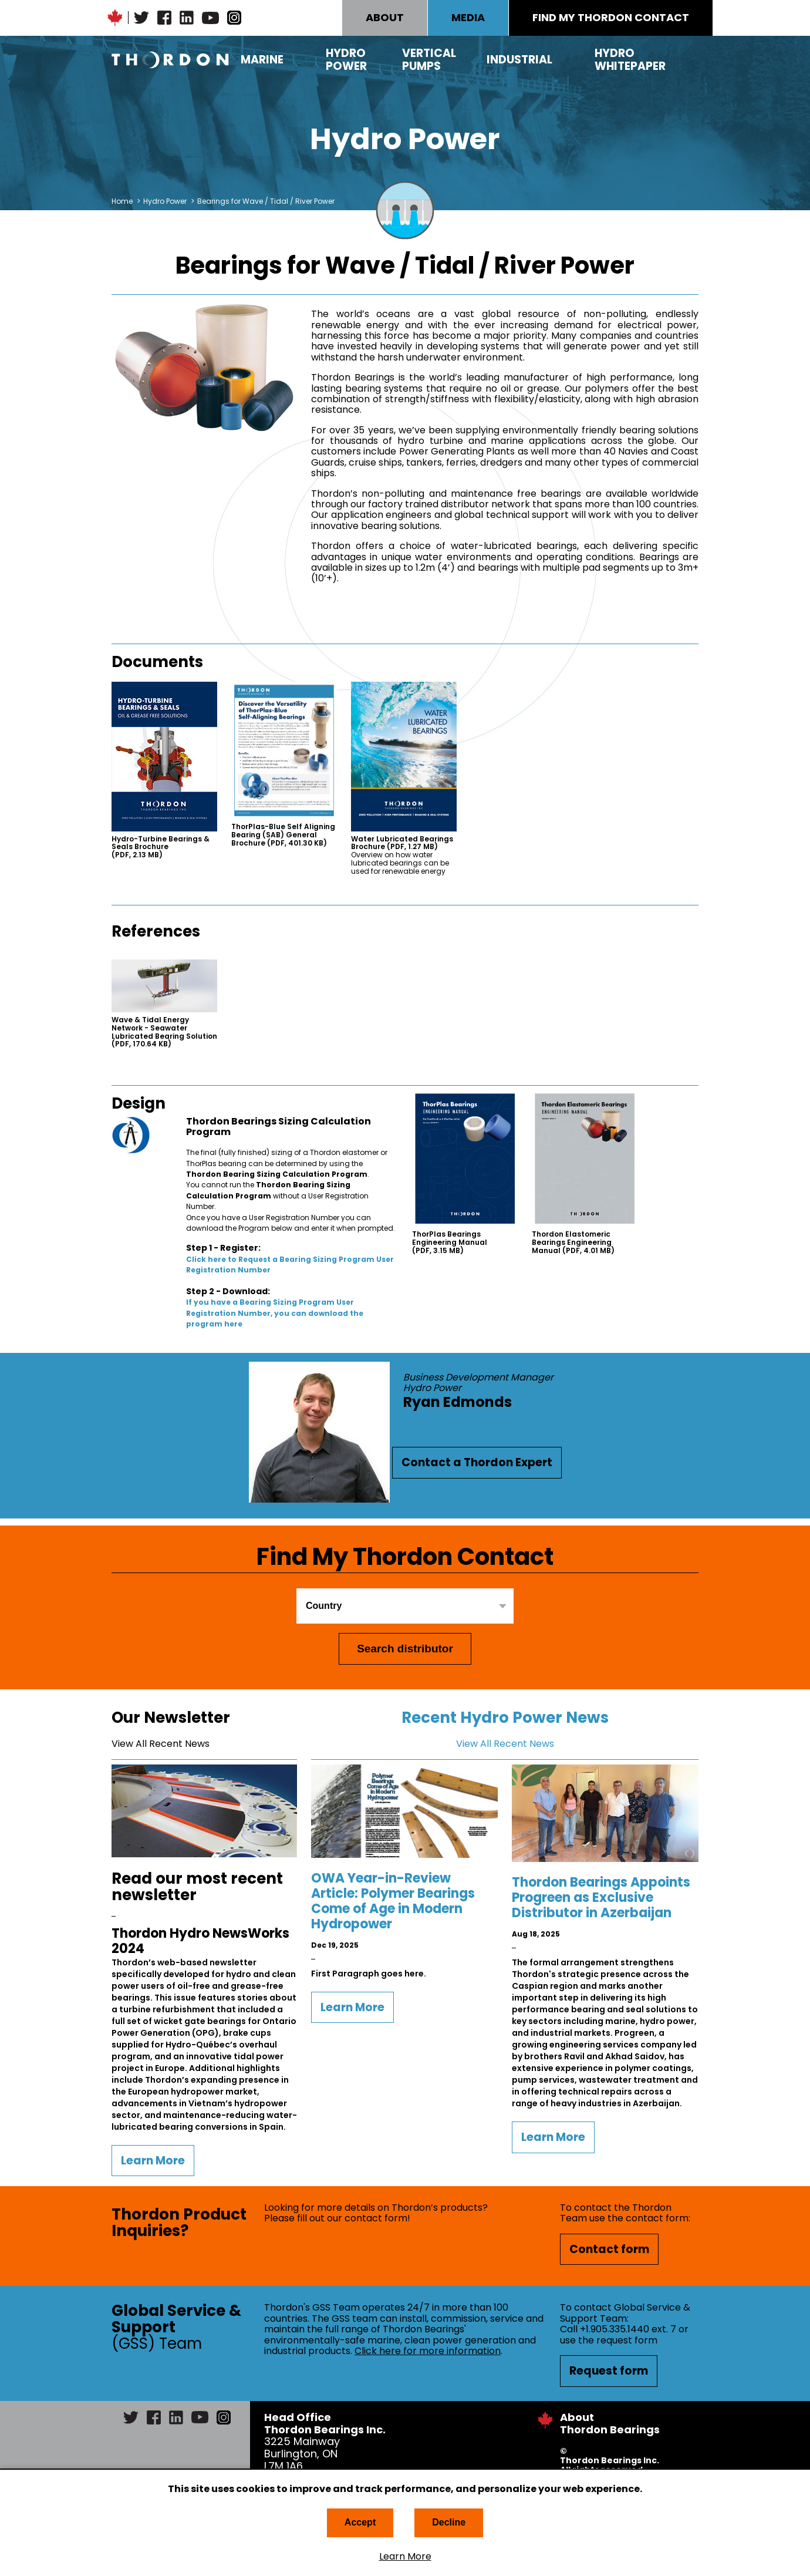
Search (689, 60)
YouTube (210, 18)
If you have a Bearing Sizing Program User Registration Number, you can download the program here (274, 1313)
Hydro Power (346, 59)
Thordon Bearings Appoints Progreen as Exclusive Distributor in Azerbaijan (601, 1897)
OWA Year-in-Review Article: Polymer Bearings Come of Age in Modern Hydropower (393, 1901)
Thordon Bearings (170, 60)
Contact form (609, 2249)
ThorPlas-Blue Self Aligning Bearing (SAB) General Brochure (283, 835)
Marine (262, 60)
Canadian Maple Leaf (115, 17)
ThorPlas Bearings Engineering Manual (449, 1242)
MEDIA (468, 17)
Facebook (164, 18)
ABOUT (385, 17)
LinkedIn (187, 18)
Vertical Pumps (429, 59)
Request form (608, 2371)
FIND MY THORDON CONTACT (610, 17)
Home (122, 201)
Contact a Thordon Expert (476, 1462)
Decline (448, 2522)
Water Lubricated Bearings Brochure (402, 843)
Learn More (405, 2556)
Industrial (519, 60)
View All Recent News (161, 1743)
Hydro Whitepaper (630, 59)
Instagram (234, 18)
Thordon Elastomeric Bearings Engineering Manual (573, 1242)
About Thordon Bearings (610, 2423)
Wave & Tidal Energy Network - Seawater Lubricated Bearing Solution (164, 1032)
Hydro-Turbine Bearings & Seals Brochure (161, 847)
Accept (360, 2522)
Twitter (141, 18)
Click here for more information (428, 2351)
